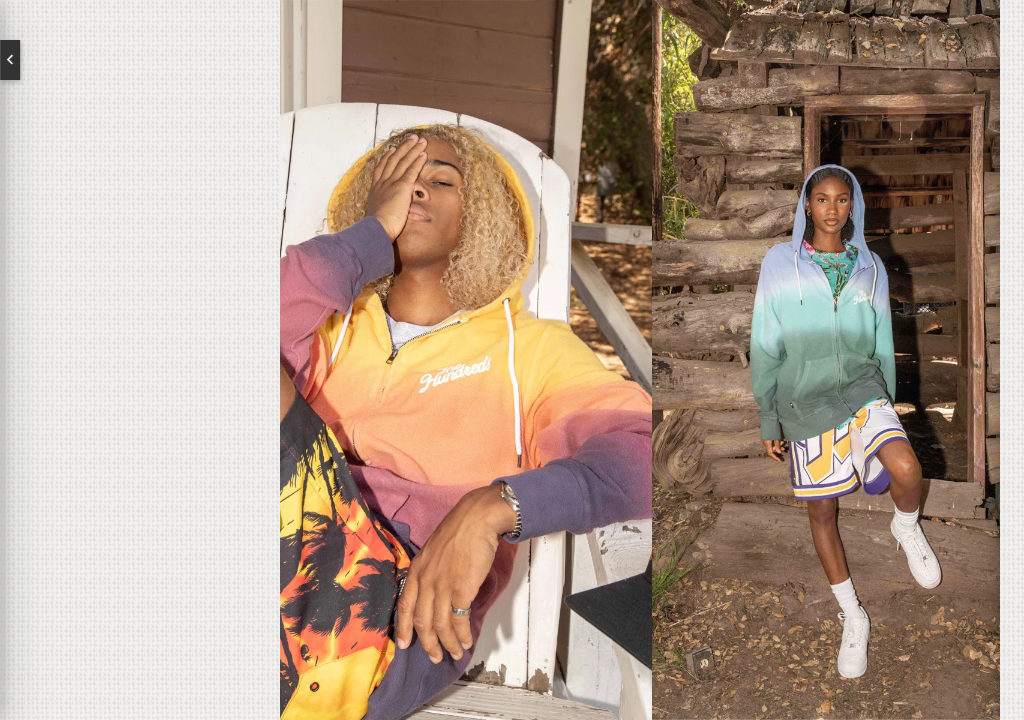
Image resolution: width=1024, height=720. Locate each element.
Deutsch (190, 60)
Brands (140, 390)
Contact (140, 454)
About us (140, 326)
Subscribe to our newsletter (117, 536)
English (90, 60)
